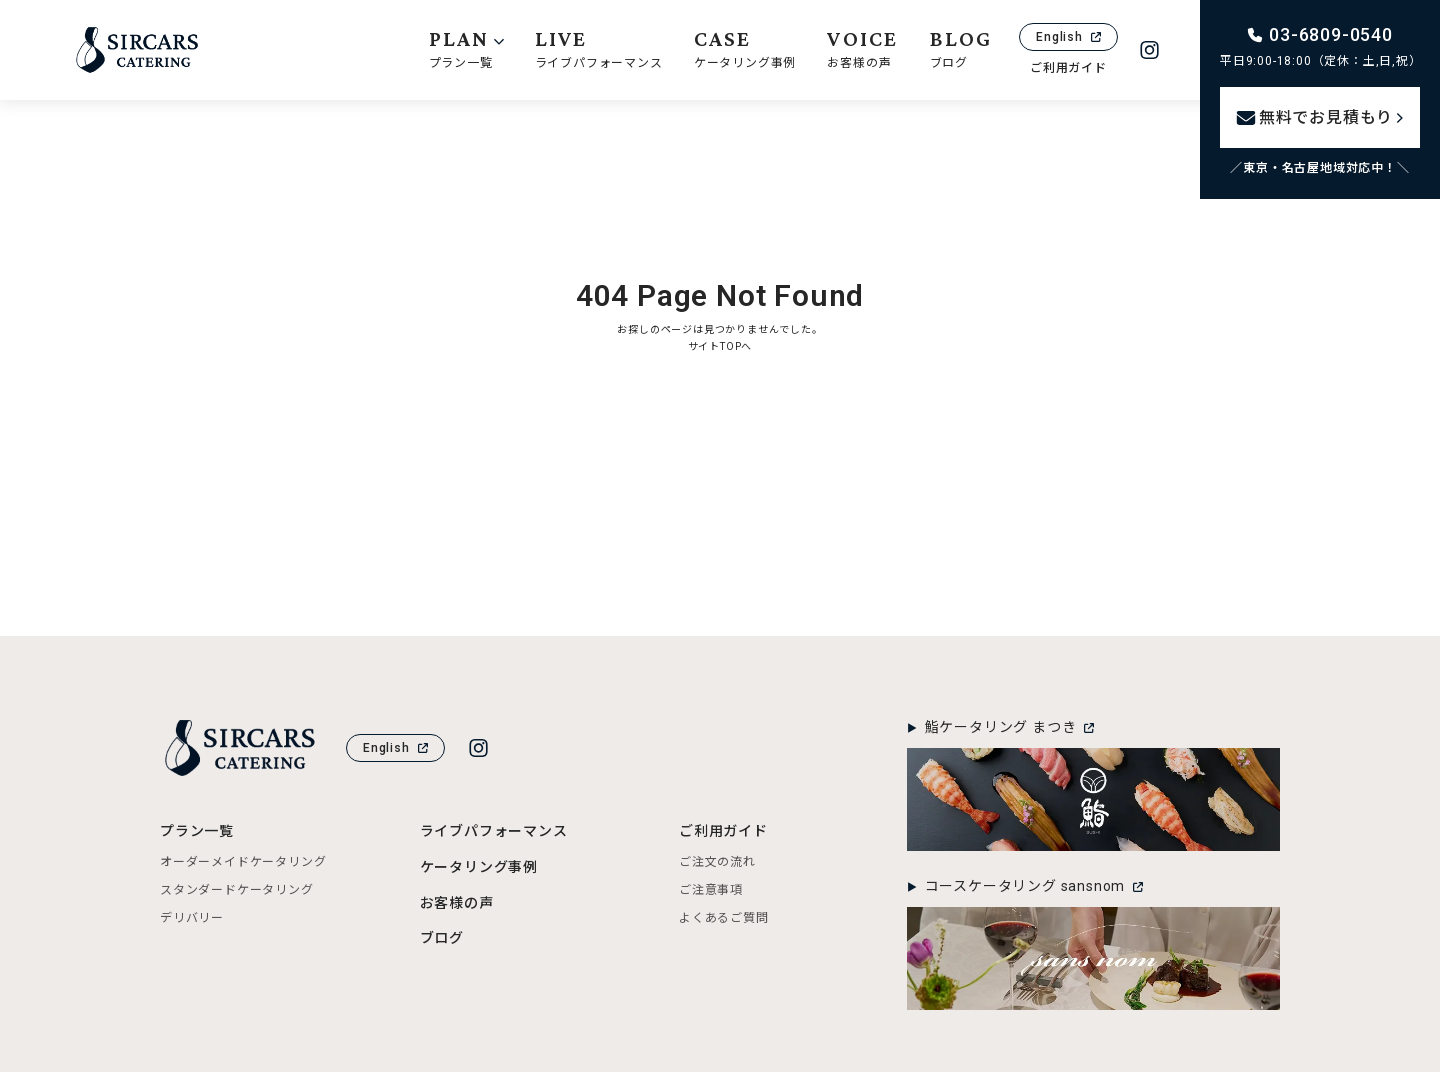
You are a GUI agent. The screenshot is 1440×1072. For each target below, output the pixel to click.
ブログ (442, 938)
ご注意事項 (711, 890)
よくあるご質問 (724, 918)
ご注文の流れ (717, 862)
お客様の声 (457, 903)
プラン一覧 (197, 831)
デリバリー (192, 918)
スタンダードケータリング (237, 890)
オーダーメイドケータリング (243, 862)
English (1068, 37)
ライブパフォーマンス (494, 831)
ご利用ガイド (1068, 68)
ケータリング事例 (479, 867)
